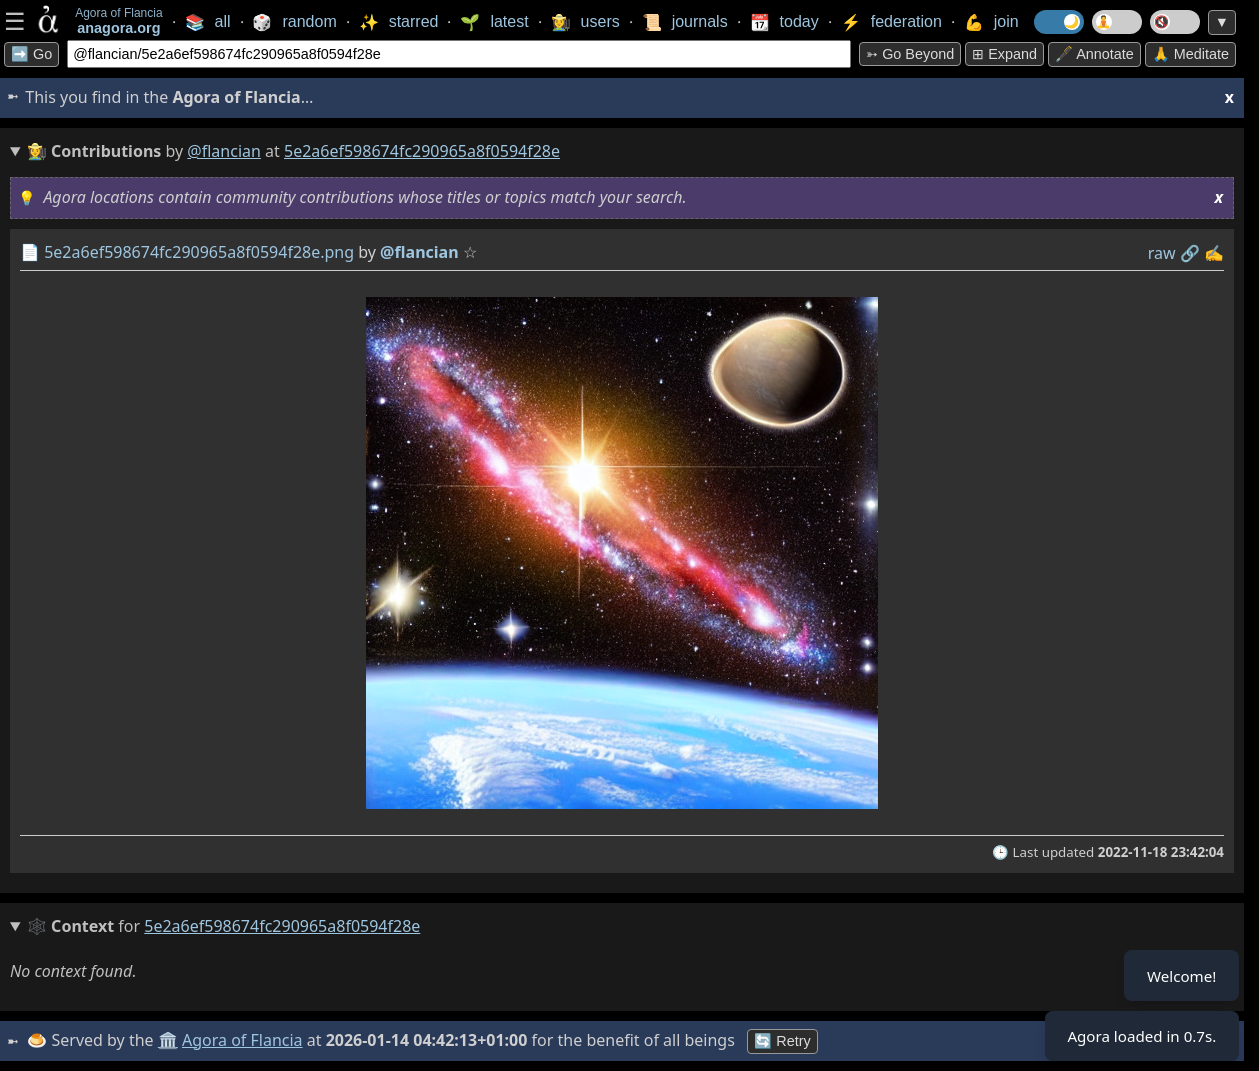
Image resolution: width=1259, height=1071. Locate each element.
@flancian (224, 151)
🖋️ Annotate (1094, 54)
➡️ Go (31, 54)
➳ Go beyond (910, 54)
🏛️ (169, 1040)
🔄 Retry (784, 1041)
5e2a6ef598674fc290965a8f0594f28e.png (199, 252)
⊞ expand (1004, 54)
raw (1162, 253)
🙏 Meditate (1190, 54)
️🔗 (1190, 253)
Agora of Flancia (244, 1040)
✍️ (1214, 253)
